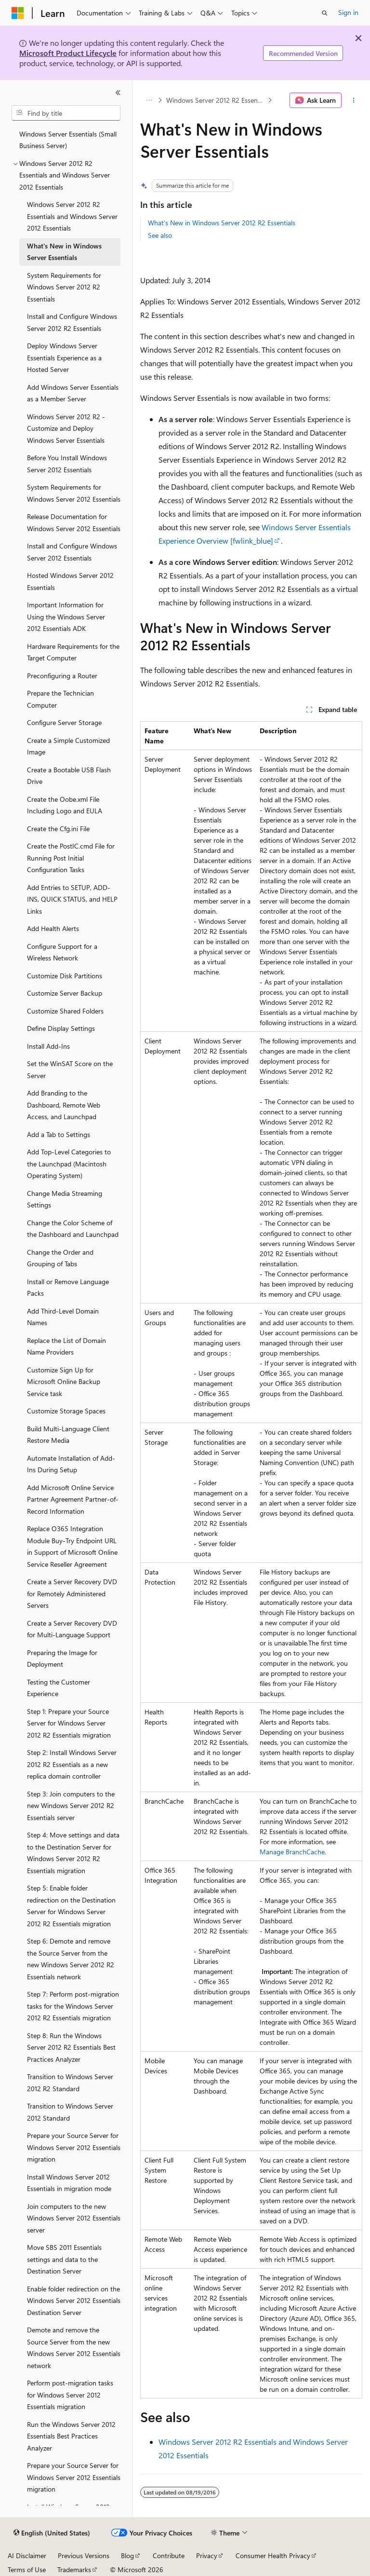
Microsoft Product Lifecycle (68, 53)
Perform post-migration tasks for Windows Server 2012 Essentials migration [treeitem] (70, 2394)
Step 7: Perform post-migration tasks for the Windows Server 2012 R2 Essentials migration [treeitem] (73, 2005)
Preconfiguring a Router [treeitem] (62, 675)
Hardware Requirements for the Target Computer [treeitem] (73, 652)
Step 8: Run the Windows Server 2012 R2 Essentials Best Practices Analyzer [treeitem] (71, 2047)
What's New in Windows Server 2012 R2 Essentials (221, 222)
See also (160, 235)
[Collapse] (118, 92)
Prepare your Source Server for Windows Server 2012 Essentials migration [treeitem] (73, 2147)
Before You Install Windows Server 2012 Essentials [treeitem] (67, 463)
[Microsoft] (18, 13)
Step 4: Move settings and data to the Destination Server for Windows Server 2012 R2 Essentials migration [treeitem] (73, 1852)
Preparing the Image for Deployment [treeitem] (62, 1658)
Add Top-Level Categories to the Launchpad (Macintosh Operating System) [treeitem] (69, 1163)
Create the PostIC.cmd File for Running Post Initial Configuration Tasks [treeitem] (71, 857)
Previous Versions (83, 2555)
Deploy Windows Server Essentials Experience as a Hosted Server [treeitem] (64, 357)
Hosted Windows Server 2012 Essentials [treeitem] (70, 581)
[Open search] (324, 13)
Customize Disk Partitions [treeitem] (64, 975)
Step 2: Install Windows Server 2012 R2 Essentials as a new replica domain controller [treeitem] (72, 1764)
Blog (127, 2555)
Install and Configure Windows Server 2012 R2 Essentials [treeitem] (72, 322)
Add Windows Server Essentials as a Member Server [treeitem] (73, 393)
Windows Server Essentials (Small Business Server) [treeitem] (68, 140)
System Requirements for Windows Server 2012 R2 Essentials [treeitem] (64, 287)
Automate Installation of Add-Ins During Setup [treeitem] (71, 1464)
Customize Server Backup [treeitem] (64, 993)
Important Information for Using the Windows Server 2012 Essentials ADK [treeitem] (66, 616)
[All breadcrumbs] (148, 100)
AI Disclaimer (27, 2555)
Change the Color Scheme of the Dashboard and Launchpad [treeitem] (73, 1228)
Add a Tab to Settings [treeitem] (58, 1134)
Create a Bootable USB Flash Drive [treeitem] (69, 775)
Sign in (348, 12)
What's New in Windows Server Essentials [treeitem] (64, 251)
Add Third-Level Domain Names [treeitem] (63, 1317)
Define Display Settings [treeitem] (61, 1028)
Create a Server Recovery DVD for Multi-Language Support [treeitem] (72, 1629)
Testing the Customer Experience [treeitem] (58, 1688)
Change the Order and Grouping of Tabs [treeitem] (60, 1258)
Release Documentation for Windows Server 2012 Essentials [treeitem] (73, 522)
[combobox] (66, 113)
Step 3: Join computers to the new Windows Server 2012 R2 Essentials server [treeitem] (71, 1805)
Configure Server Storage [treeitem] (64, 722)
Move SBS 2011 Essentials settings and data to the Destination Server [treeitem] (64, 2259)
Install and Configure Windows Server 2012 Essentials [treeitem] (72, 551)
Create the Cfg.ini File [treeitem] (58, 828)
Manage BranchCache (292, 1851)
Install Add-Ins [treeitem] (48, 1046)
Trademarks (74, 2569)
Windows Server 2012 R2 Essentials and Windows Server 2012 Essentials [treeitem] (72, 216)
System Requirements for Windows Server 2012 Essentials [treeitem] (73, 493)
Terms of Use (27, 2569)
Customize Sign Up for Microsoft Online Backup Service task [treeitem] (63, 1381)
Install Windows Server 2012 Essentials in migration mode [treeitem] (69, 2182)
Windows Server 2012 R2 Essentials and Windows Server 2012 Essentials (216, 100)
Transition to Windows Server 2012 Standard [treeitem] (70, 2112)
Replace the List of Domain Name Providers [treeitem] (66, 1346)
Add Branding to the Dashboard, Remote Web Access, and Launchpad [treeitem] (63, 1104)
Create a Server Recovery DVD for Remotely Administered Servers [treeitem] (72, 1593)
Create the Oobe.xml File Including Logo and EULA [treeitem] (64, 805)
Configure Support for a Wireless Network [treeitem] (62, 952)
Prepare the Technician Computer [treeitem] (60, 699)
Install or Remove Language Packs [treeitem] (68, 1287)
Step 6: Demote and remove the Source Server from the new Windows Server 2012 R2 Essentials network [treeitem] (70, 1958)
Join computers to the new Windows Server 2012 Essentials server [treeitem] (73, 2218)
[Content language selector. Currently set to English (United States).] (52, 2533)
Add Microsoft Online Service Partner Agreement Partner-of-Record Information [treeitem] (73, 1499)
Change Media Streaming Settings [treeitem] (64, 1199)
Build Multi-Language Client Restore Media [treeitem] (68, 1434)
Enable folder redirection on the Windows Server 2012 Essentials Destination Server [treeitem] (73, 2300)
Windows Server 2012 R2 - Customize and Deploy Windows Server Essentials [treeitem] (66, 428)
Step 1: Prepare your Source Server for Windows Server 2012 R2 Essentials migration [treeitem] (69, 1723)
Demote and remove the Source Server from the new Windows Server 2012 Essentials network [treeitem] (73, 2347)
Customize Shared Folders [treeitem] (65, 1010)
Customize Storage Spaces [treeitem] (66, 1410)
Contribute (169, 2555)
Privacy (206, 2555)
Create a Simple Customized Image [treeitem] (68, 746)
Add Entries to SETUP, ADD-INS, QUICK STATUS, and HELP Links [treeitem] (72, 899)
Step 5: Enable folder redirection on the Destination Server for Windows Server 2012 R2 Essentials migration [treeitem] (71, 1905)
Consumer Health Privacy (273, 2555)
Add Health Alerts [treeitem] (53, 928)
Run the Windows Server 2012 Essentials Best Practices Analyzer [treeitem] (71, 2436)
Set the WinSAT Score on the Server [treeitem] (70, 1069)
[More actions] (353, 100)
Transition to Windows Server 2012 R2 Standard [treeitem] (70, 2082)
